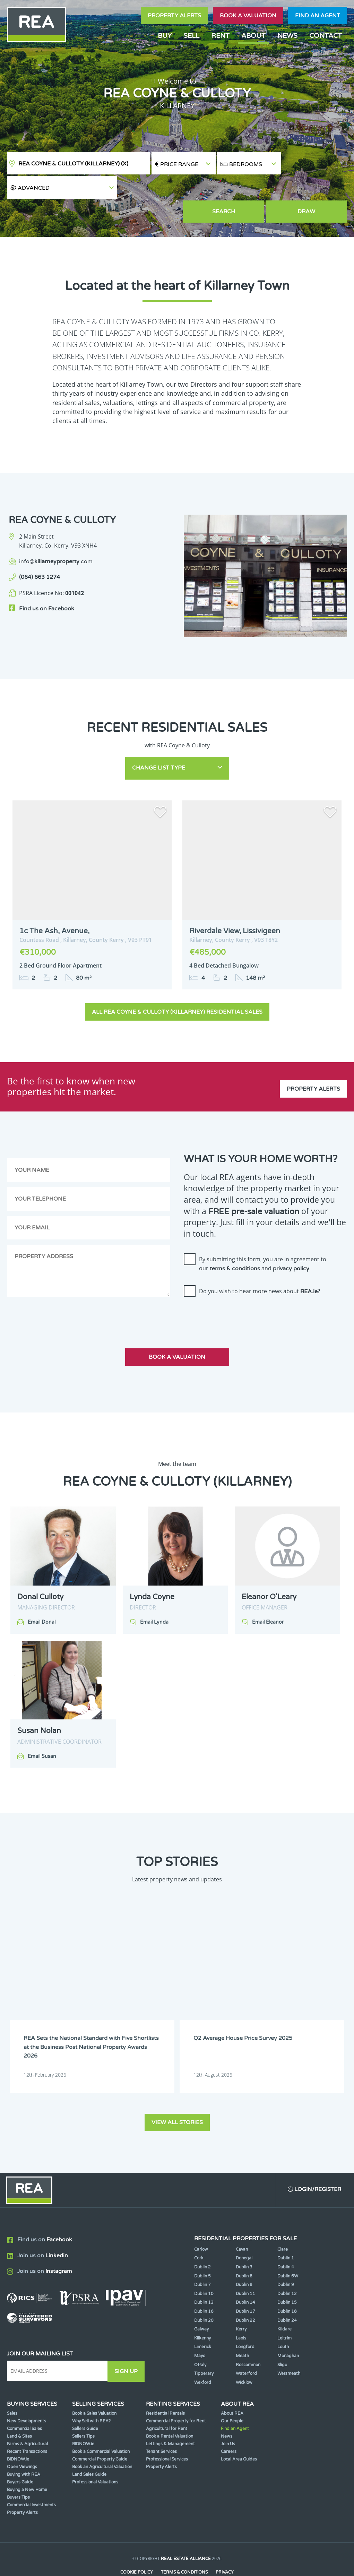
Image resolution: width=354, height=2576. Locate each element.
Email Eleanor (268, 1597)
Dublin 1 (285, 2232)
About (253, 36)
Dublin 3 (244, 2241)
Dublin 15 (287, 2277)
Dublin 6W (287, 2250)
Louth (283, 2321)
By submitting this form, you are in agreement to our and (262, 1238)
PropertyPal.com (203, 2560)
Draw (315, 189)
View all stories (177, 2096)
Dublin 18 (287, 2286)
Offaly (200, 2339)
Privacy (225, 2547)
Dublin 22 (245, 2294)
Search (249, 189)
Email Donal (41, 1597)
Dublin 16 (204, 2286)
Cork (199, 2232)
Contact (325, 36)
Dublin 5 (202, 2250)
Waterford (246, 2348)
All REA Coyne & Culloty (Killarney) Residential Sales (177, 987)
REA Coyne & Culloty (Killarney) (73, 163)
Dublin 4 (285, 2241)
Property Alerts (174, 15)
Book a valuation (248, 15)
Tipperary (204, 2348)
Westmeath (288, 2348)
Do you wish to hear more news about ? (259, 1266)
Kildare (284, 2303)
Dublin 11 (245, 2268)
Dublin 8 (244, 2259)
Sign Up (127, 2345)
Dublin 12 (287, 2268)
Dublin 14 (245, 2277)
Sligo (282, 2339)
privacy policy (291, 1243)
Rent (220, 36)
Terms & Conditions (184, 2547)
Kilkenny (202, 2312)
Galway (201, 2303)
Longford (245, 2321)
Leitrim (284, 2312)
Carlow (201, 2223)
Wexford (202, 2356)
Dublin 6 (244, 2250)
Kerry (241, 2303)
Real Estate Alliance (186, 2533)
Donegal (244, 2232)
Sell (191, 36)
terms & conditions (235, 1243)
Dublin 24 (287, 2294)
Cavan (242, 2223)
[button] (315, 163)
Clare (282, 2223)
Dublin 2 (202, 2241)
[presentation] (236, 1290)
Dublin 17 (245, 2286)
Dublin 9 (285, 2259)
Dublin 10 (204, 2268)
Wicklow (244, 2356)
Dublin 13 (204, 2277)
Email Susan (42, 1731)
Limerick (202, 2321)
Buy (165, 36)
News (287, 36)
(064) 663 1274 (39, 554)
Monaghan (288, 2330)
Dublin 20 (204, 2294)
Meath (242, 2330)
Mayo (199, 2330)
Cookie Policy (136, 2547)
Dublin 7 (202, 2259)
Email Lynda (154, 1597)
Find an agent (317, 15)
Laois (241, 2312)
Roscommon (248, 2339)
